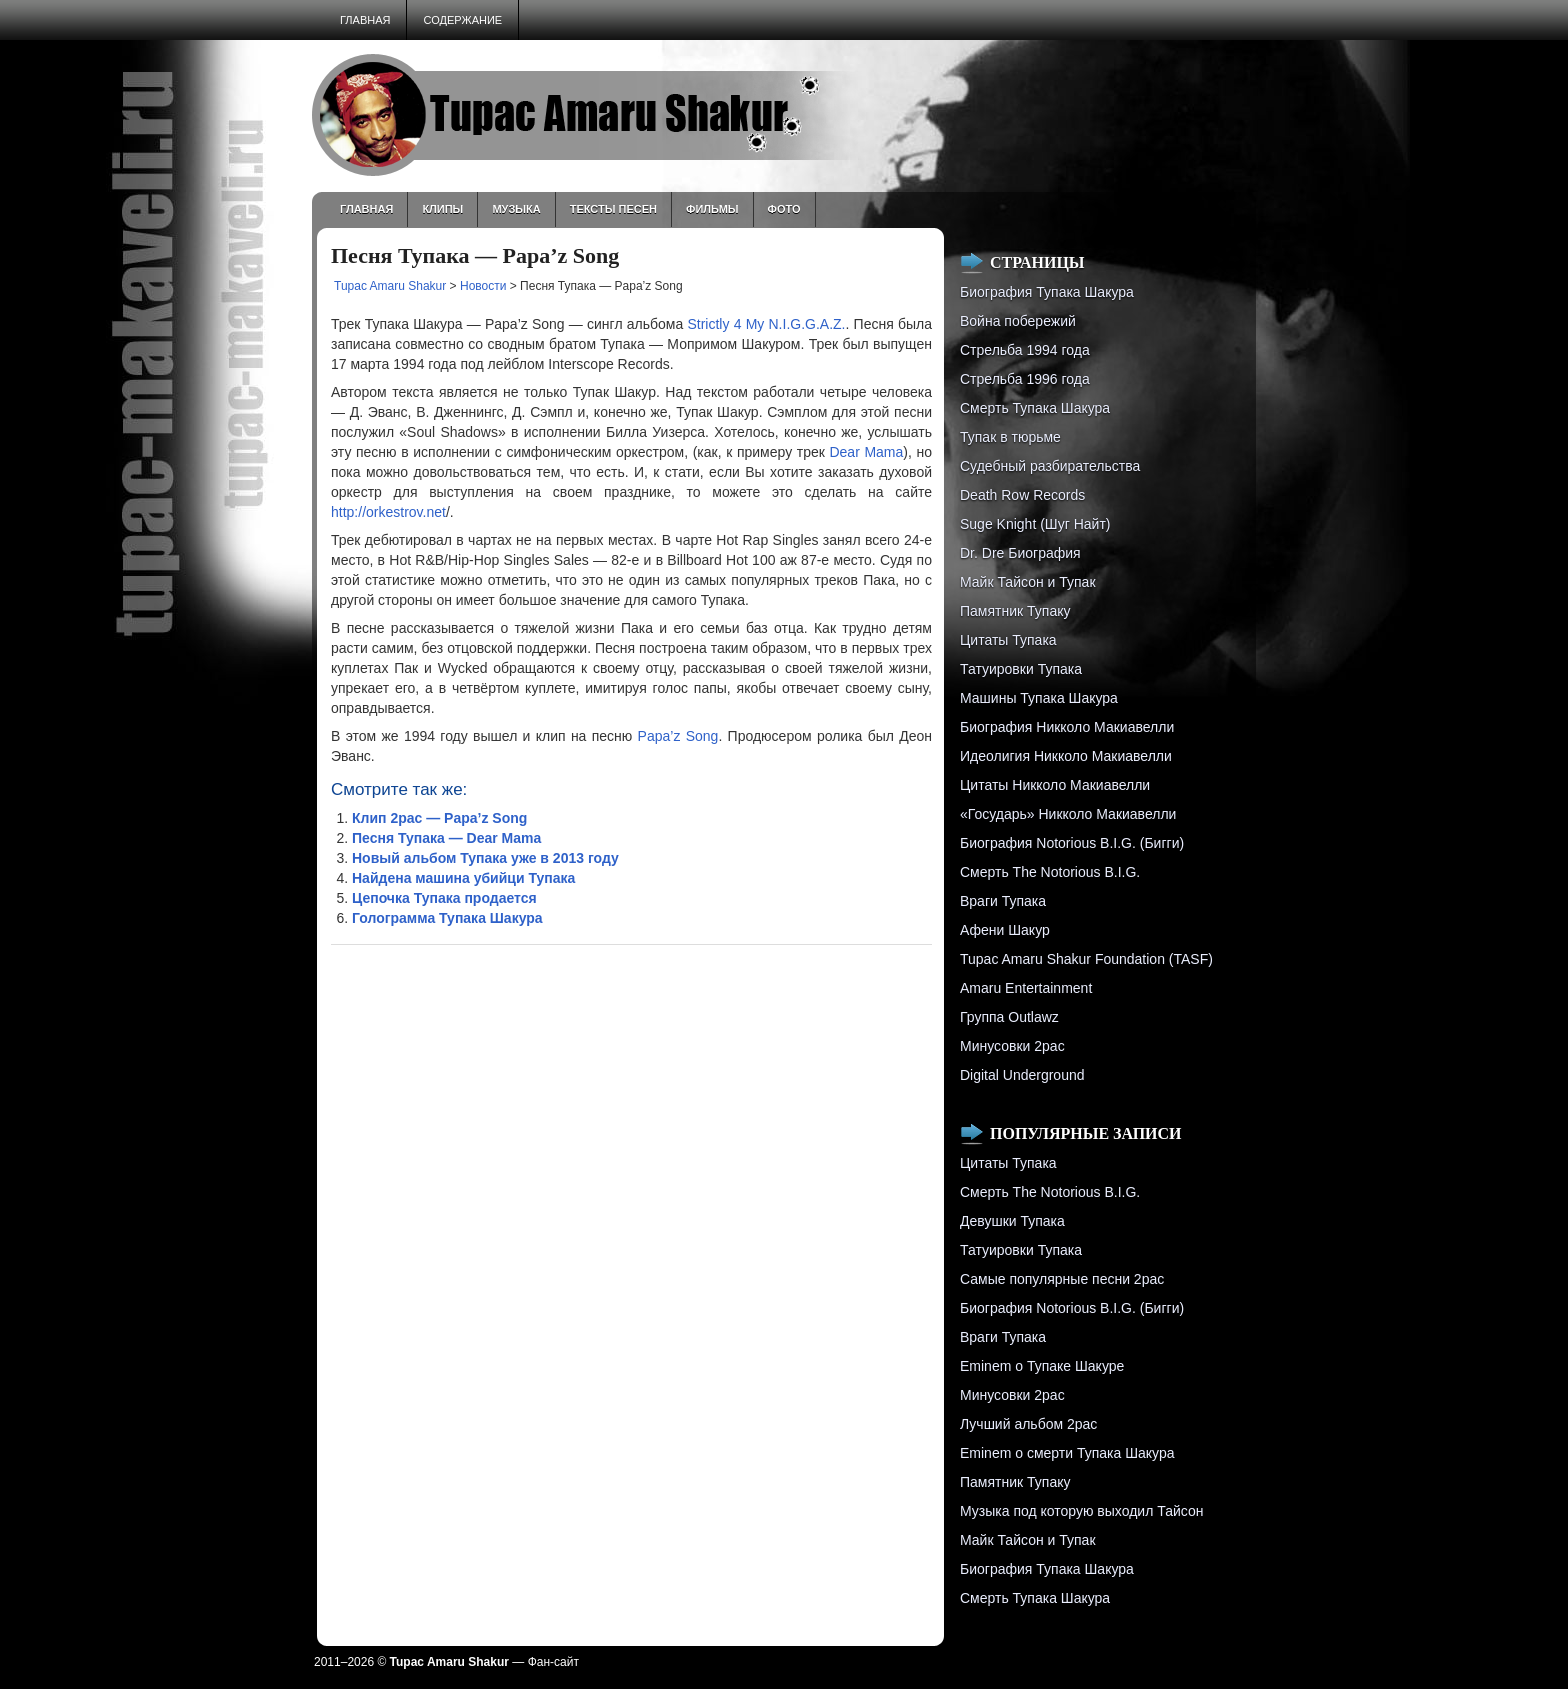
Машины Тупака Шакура (1039, 698)
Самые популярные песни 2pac (1062, 1279)
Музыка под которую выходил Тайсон (1081, 1511)
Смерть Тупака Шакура (1035, 408)
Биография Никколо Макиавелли (1067, 727)
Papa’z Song (678, 736)
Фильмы (712, 209)
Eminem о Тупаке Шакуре (1042, 1366)
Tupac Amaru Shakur (390, 286)
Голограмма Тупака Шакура (447, 918)
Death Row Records (1022, 495)
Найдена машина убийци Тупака (463, 878)
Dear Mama (866, 452)
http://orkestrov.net (388, 512)
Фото (784, 209)
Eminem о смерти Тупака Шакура (1067, 1453)
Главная (365, 20)
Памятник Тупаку (1015, 611)
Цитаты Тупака (1008, 640)
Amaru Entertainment (1026, 988)
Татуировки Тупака (1021, 669)
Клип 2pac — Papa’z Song (439, 818)
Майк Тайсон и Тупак (1028, 582)
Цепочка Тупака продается (444, 898)
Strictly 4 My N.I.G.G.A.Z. (766, 324)
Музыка (516, 209)
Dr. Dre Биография (1020, 553)
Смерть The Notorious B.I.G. (1050, 872)
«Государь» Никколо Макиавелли (1068, 814)
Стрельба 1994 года (1025, 350)
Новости (483, 286)
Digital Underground (1022, 1075)
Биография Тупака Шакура (1047, 292)
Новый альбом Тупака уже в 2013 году (485, 858)
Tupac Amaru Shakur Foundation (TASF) (1086, 959)
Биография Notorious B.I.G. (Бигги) (1072, 843)
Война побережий (1018, 321)
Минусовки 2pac (1012, 1046)
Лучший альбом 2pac (1028, 1424)
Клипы (442, 209)
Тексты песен (613, 209)
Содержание (462, 20)
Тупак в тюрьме (1010, 437)
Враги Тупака (1003, 901)
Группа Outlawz (1009, 1017)
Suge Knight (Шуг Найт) (1035, 524)
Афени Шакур (1005, 930)
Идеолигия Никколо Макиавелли (1066, 756)
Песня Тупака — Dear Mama (446, 838)
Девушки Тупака (1012, 1221)
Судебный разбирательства (1050, 466)
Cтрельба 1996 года (1025, 379)
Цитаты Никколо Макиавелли (1055, 785)
